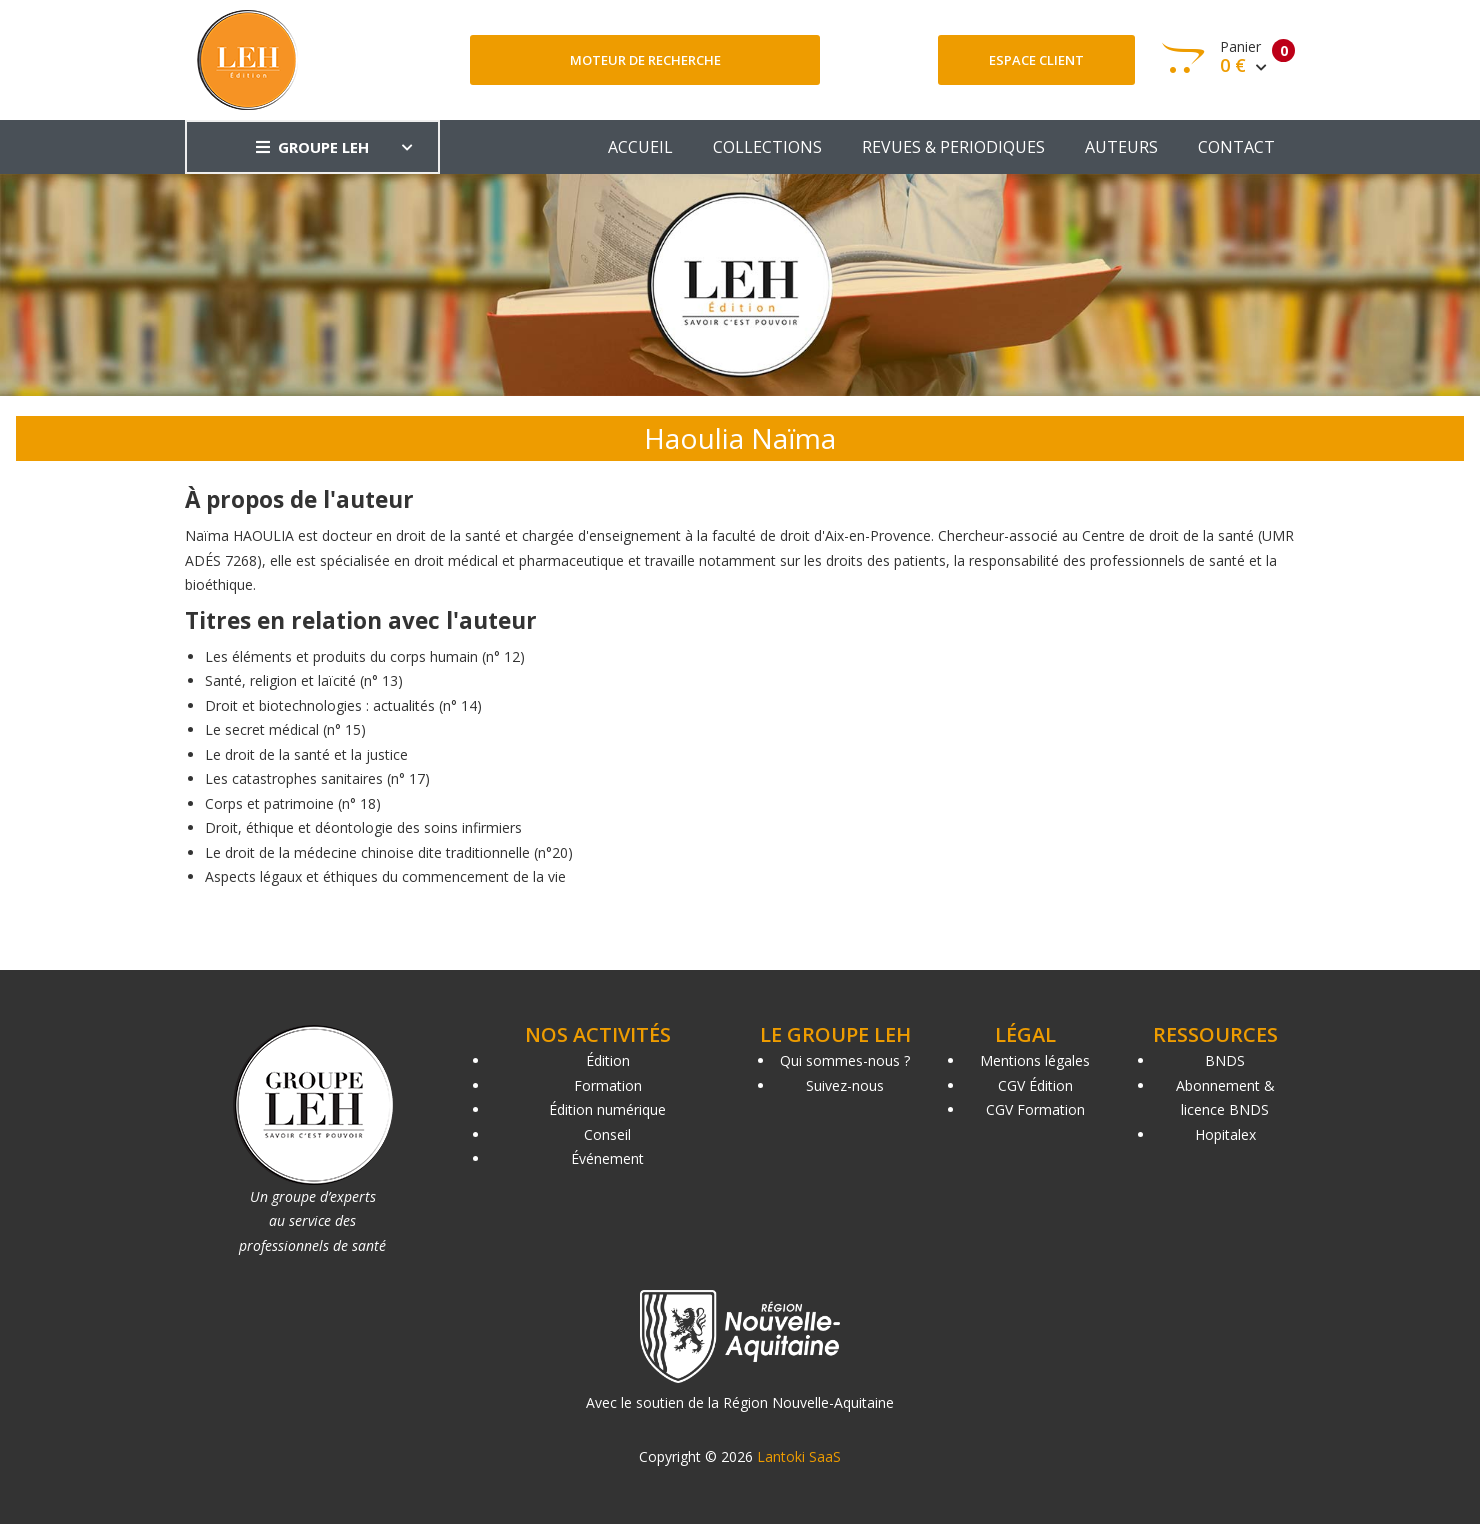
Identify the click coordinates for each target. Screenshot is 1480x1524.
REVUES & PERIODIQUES (953, 147)
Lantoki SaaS (799, 1456)
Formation (608, 1085)
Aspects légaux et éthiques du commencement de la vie (385, 876)
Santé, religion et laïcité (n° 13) (304, 680)
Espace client (1036, 60)
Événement (607, 1158)
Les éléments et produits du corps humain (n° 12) (365, 656)
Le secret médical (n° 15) (285, 729)
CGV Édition (1035, 1085)
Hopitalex (1225, 1134)
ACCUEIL (640, 147)
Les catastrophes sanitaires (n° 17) (317, 778)
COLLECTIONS (767, 147)
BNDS (1225, 1060)
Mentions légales (1035, 1060)
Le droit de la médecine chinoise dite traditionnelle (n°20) (389, 852)
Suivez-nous (845, 1085)
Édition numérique (607, 1109)
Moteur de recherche (645, 60)
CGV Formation (1035, 1109)
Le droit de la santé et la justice (306, 754)
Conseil (607, 1134)
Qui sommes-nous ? (845, 1060)
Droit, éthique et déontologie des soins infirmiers (363, 827)
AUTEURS (1121, 147)
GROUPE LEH (312, 147)
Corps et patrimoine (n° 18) (293, 803)
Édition (608, 1060)
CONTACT (1236, 147)
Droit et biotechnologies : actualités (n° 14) (343, 705)
